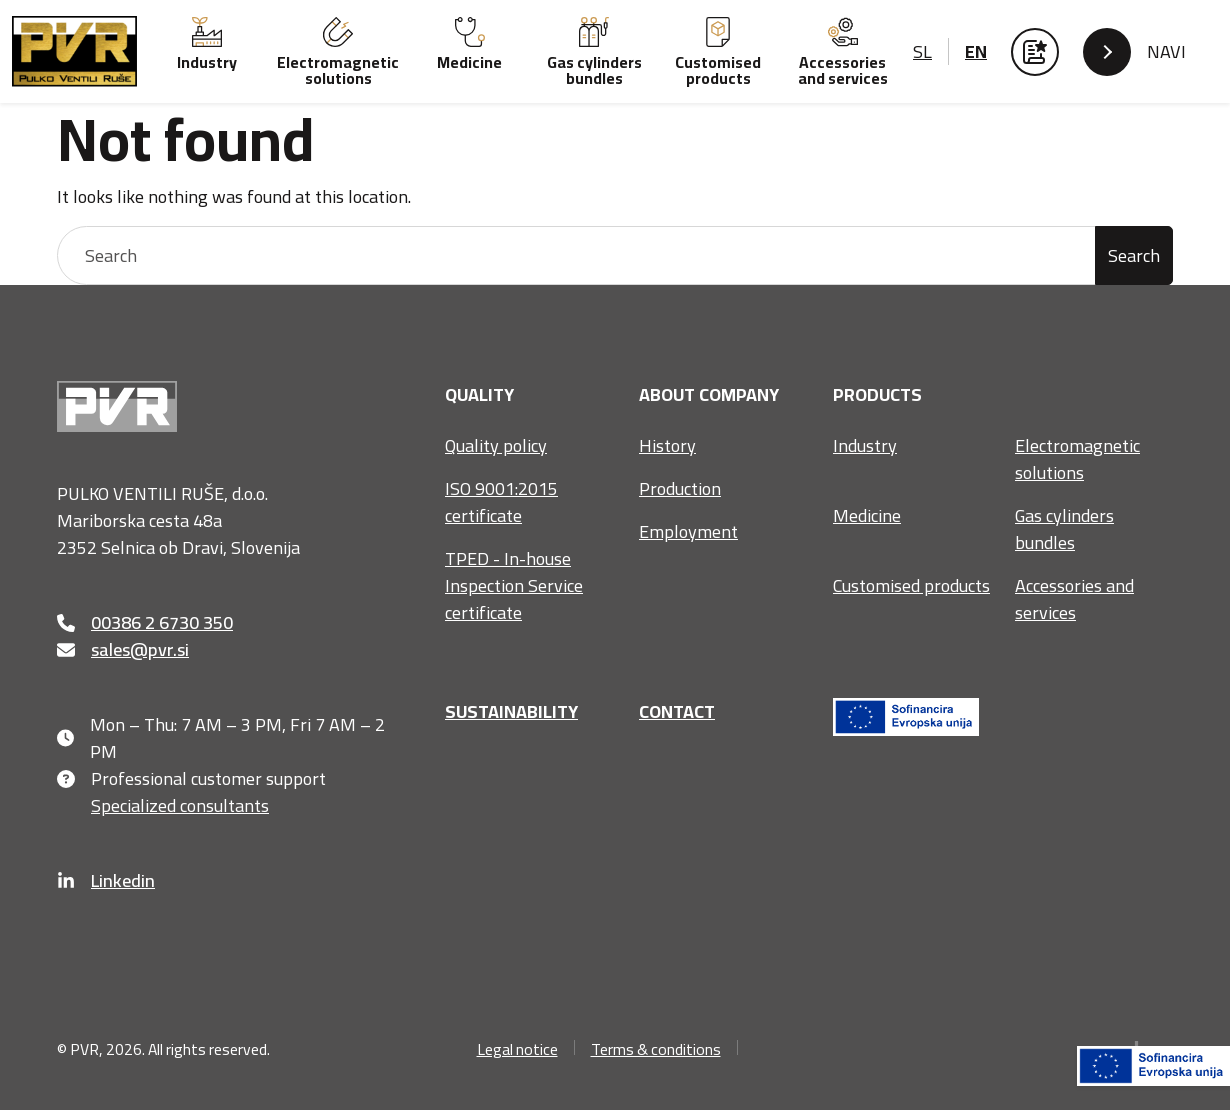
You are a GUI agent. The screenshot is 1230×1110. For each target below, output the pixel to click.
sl (922, 51)
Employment (688, 531)
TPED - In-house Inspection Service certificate (514, 585)
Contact (677, 711)
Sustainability (511, 711)
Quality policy (496, 445)
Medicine (867, 515)
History (667, 445)
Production (680, 488)
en (976, 51)
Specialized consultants (163, 805)
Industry (865, 445)
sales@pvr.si (123, 649)
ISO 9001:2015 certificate (501, 502)
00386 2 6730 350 (145, 622)
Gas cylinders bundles (1064, 529)
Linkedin (106, 880)
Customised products (911, 585)
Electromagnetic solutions (1077, 459)
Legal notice (517, 1049)
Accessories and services (1074, 599)
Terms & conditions (656, 1049)
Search (1134, 255)
